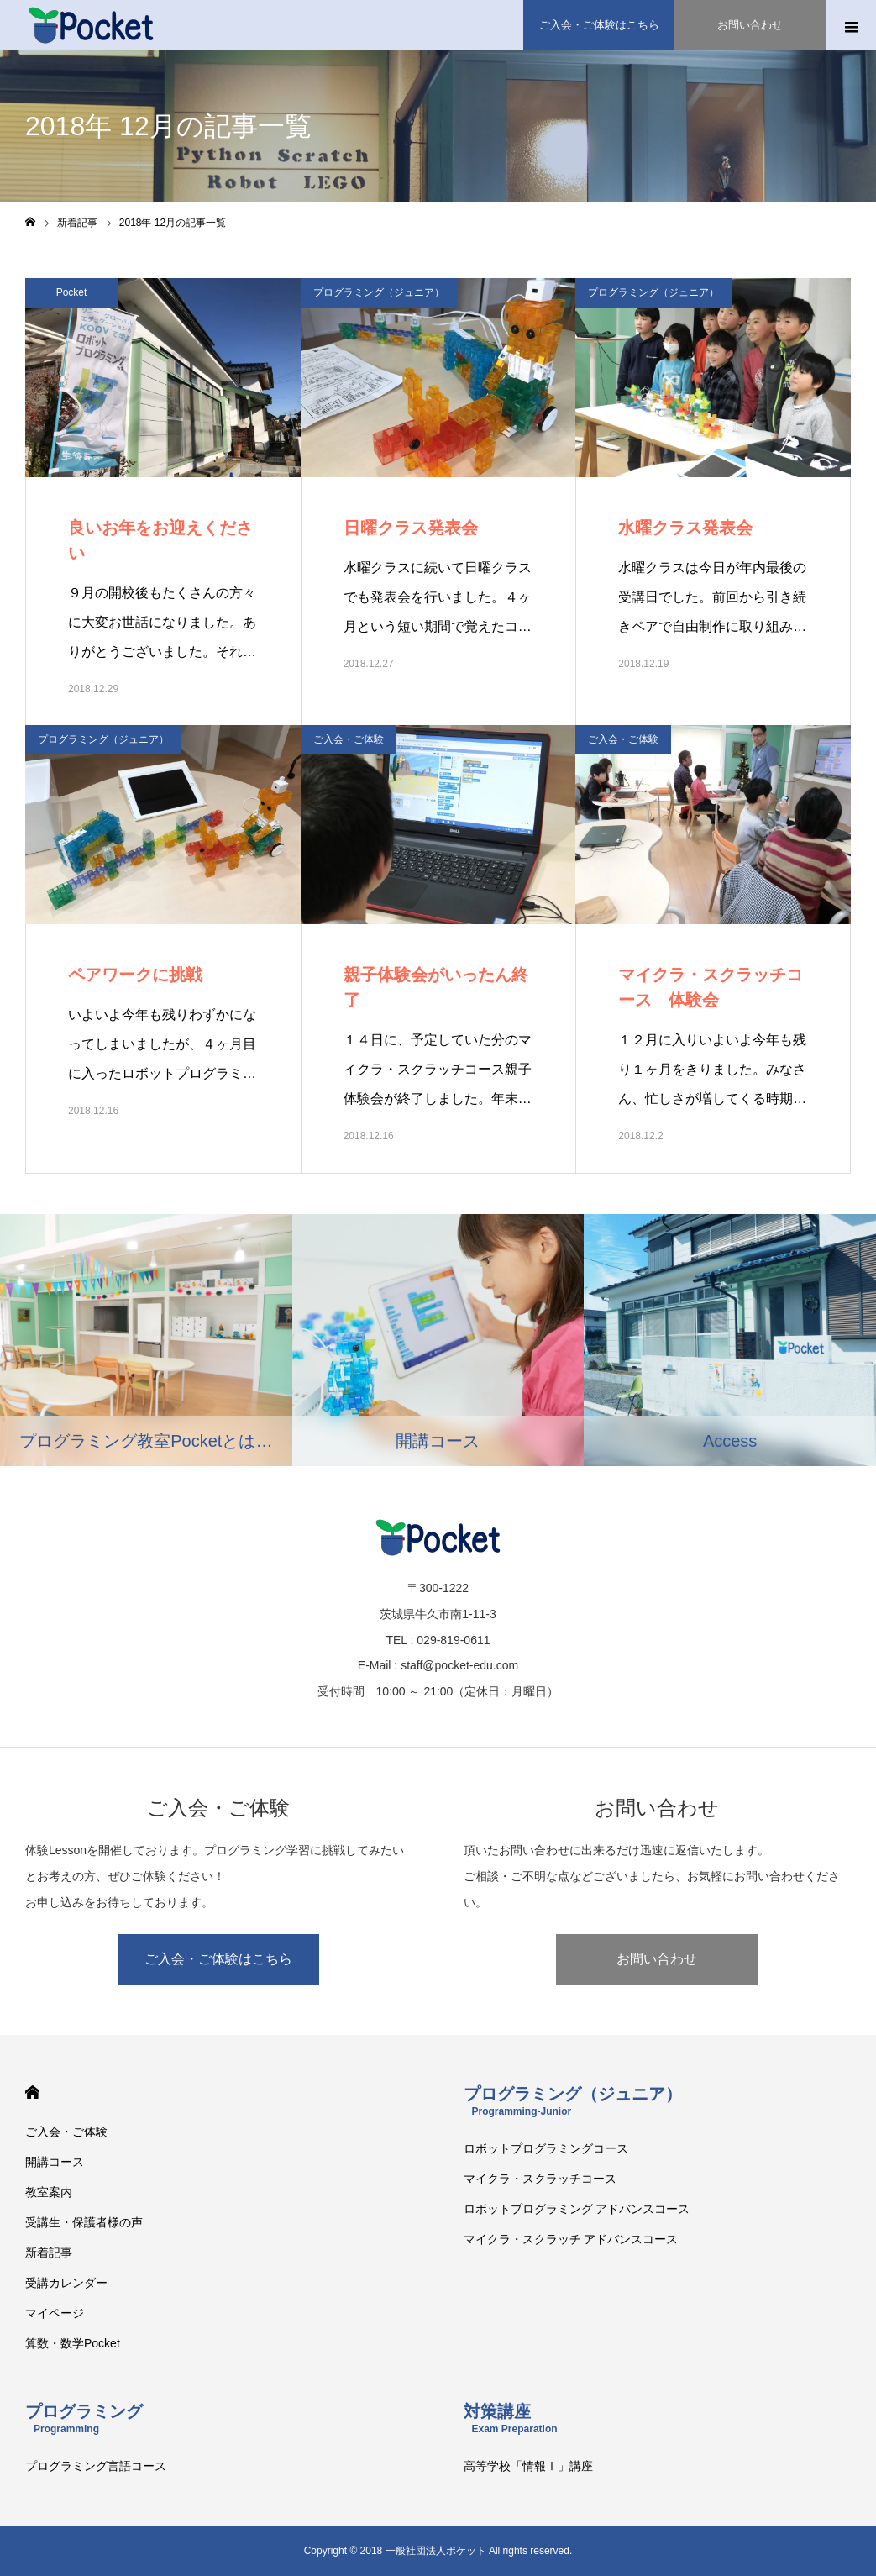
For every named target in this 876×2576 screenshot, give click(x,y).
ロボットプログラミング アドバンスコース (577, 2209)
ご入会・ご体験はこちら (218, 1959)
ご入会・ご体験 (348, 739)
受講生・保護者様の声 (84, 2222)
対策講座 (511, 2418)
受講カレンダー (66, 2282)
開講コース (54, 2162)
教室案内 (48, 2192)
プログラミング (84, 2418)
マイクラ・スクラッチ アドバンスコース (571, 2239)
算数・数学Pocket (72, 2343)
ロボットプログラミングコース (546, 2148)
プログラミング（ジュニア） (378, 292)
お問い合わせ (656, 1959)
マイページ (54, 2313)
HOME (32, 2092)
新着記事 (48, 2252)
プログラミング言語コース (95, 2466)
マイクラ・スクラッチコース (540, 2178)
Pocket (71, 292)
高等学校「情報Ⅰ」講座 (528, 2466)
